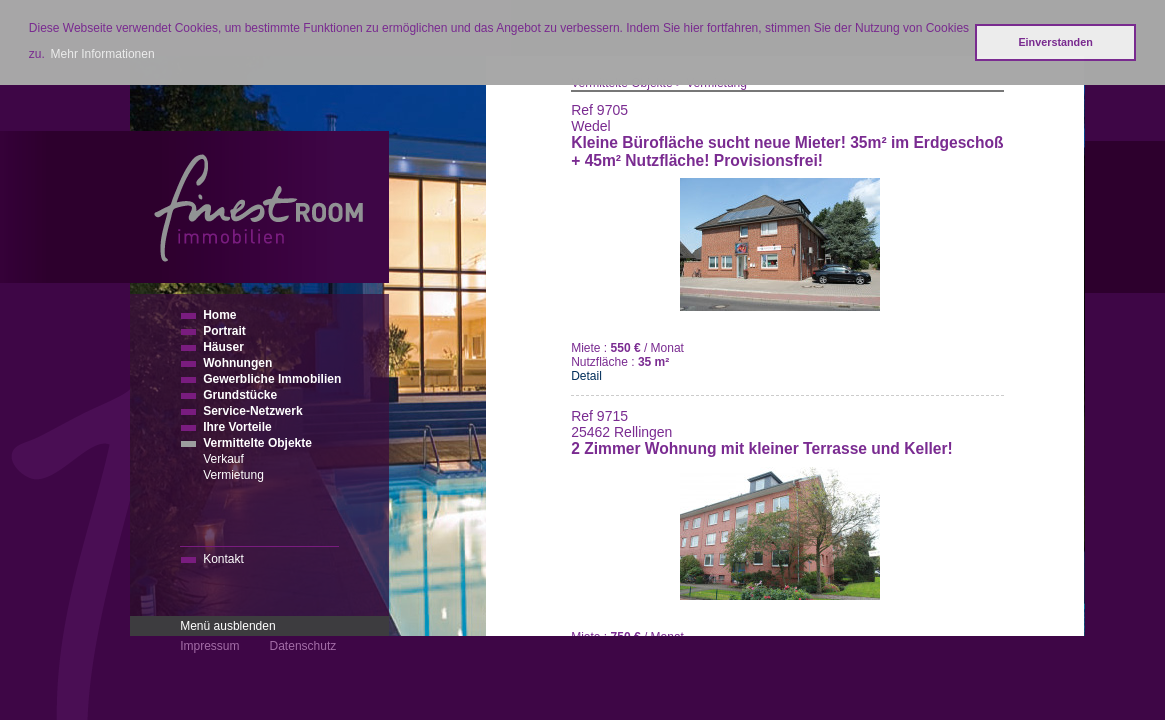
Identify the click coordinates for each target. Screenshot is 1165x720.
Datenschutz (303, 646)
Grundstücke (240, 395)
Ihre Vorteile (237, 427)
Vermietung (233, 475)
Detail (586, 376)
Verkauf (223, 459)
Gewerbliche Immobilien (272, 379)
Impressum (209, 646)
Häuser (223, 347)
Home (219, 315)
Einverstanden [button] (1055, 42)
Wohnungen (237, 363)
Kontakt (223, 559)
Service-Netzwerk (252, 411)
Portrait (224, 331)
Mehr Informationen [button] (103, 54)
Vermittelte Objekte (257, 443)
